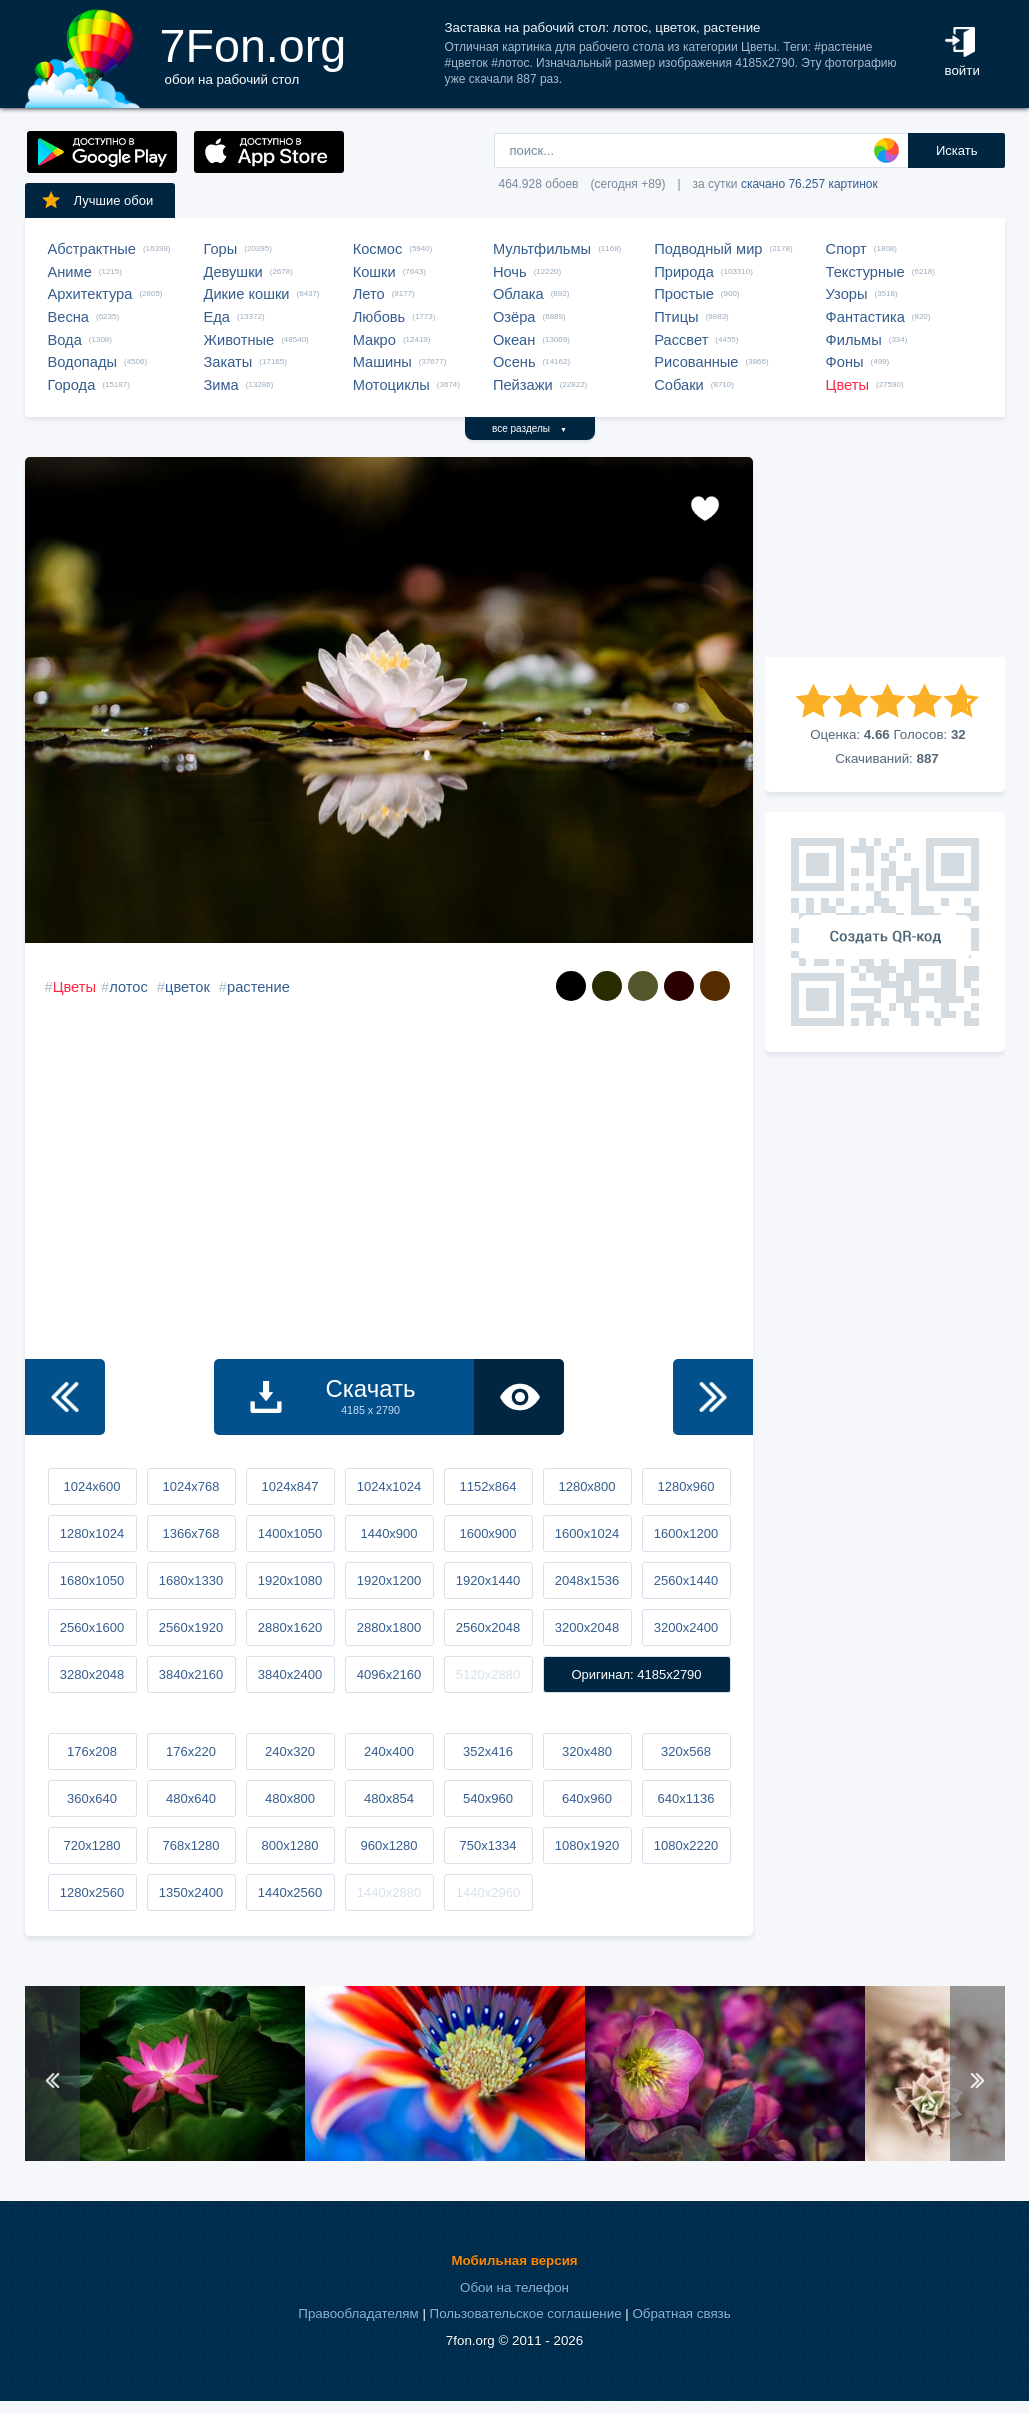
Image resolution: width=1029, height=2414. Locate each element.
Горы (221, 249)
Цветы (847, 385)
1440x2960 (488, 1892)
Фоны (845, 362)
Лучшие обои (97, 200)
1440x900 (388, 1533)
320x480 (587, 1751)
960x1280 (388, 1845)
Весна (69, 317)
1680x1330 (191, 1580)
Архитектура (90, 294)
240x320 (290, 1751)
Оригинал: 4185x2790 (636, 1674)
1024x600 (91, 1486)
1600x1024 (587, 1533)
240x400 (389, 1751)
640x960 (587, 1798)
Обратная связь (681, 2313)
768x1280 (190, 1845)
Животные (239, 340)
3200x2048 (587, 1627)
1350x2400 (191, 1892)
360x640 (92, 1798)
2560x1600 (92, 1627)
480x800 (290, 1798)
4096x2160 (389, 1674)
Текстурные (865, 272)
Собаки (679, 385)
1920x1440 (488, 1580)
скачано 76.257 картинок (809, 184)
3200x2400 (686, 1627)
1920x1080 (290, 1580)
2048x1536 (587, 1580)
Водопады (82, 362)
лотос (128, 987)
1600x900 (487, 1533)
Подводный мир (708, 249)
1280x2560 (92, 1892)
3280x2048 (92, 1674)
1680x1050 (92, 1580)
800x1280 (289, 1845)
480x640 (191, 1798)
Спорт (846, 249)
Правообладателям (358, 2313)
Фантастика (865, 317)
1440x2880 (389, 1892)
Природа (684, 272)
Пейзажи (523, 385)
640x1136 (685, 1798)
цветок (187, 987)
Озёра (514, 317)
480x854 (389, 1798)
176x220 (191, 1751)
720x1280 (91, 1845)
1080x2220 (686, 1845)
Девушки (233, 272)
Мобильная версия (514, 2260)
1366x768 (190, 1533)
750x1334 (487, 1845)
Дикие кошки (247, 294)
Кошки (374, 272)
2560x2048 (488, 1627)
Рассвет (681, 340)
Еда (217, 317)
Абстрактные (92, 249)
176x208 (92, 1751)
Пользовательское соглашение (526, 2313)
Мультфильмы (542, 249)
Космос (378, 249)
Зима (221, 385)
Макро (374, 340)
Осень (514, 362)
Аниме (70, 272)
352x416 (488, 1751)
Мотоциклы (391, 385)
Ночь (510, 272)
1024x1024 (389, 1486)
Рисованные (696, 362)
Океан (514, 340)
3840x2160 (191, 1674)
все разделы (529, 428)
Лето (369, 294)
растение (258, 987)
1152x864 (487, 1486)
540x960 (488, 1798)
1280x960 (685, 1486)
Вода (65, 340)
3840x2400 (290, 1674)
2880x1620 (290, 1627)
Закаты (228, 362)
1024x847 (289, 1486)
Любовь (379, 317)
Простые (684, 294)
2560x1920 (191, 1627)
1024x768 (190, 1486)
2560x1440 (686, 1580)
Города (72, 385)
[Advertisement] (885, 557)
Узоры (847, 294)
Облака (518, 294)
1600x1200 (686, 1533)
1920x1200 (389, 1580)
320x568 (686, 1751)
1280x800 (586, 1486)
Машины (382, 362)
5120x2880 (488, 1674)
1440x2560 (290, 1892)
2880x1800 (389, 1627)
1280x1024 (92, 1533)
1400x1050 (290, 1533)
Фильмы (854, 340)
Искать (957, 150)
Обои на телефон (514, 2287)
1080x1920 (587, 1845)
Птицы (676, 317)
